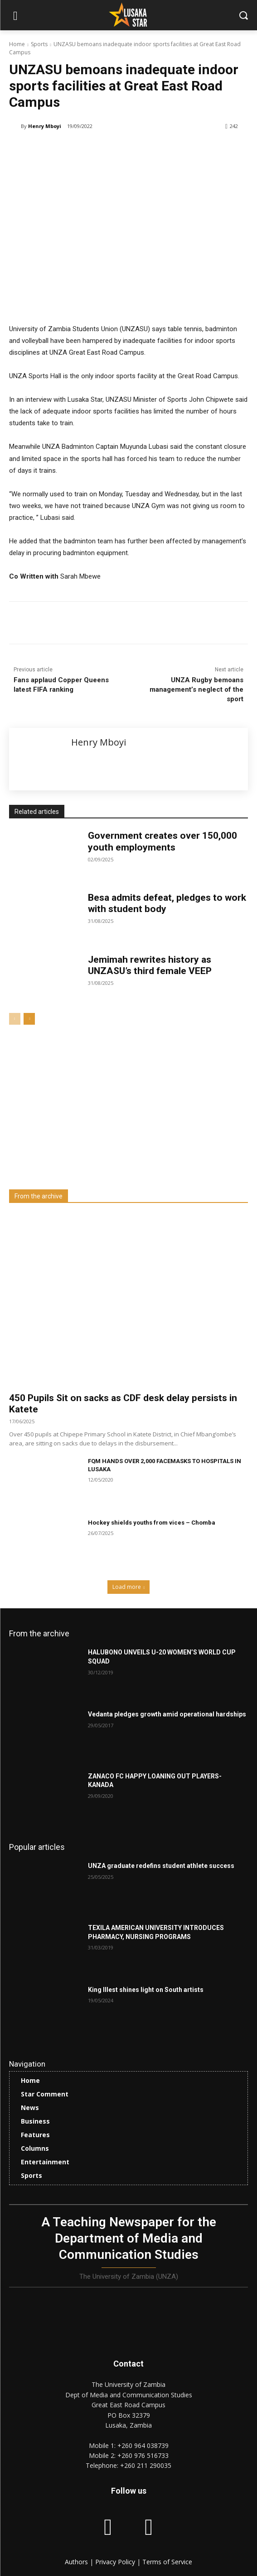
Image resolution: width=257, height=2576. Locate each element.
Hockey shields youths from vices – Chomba (151, 1522)
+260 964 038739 (143, 2445)
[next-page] (29, 1019)
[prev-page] (14, 1019)
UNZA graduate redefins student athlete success (161, 1865)
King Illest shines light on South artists (146, 1989)
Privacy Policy (116, 2561)
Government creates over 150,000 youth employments (162, 841)
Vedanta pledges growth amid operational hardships (167, 1714)
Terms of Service (167, 2561)
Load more (128, 1587)
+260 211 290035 (145, 2465)
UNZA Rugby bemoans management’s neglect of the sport (196, 689)
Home (17, 44)
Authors (77, 2561)
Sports (39, 44)
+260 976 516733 (143, 2455)
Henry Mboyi (44, 126)
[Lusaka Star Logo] (128, 14)
